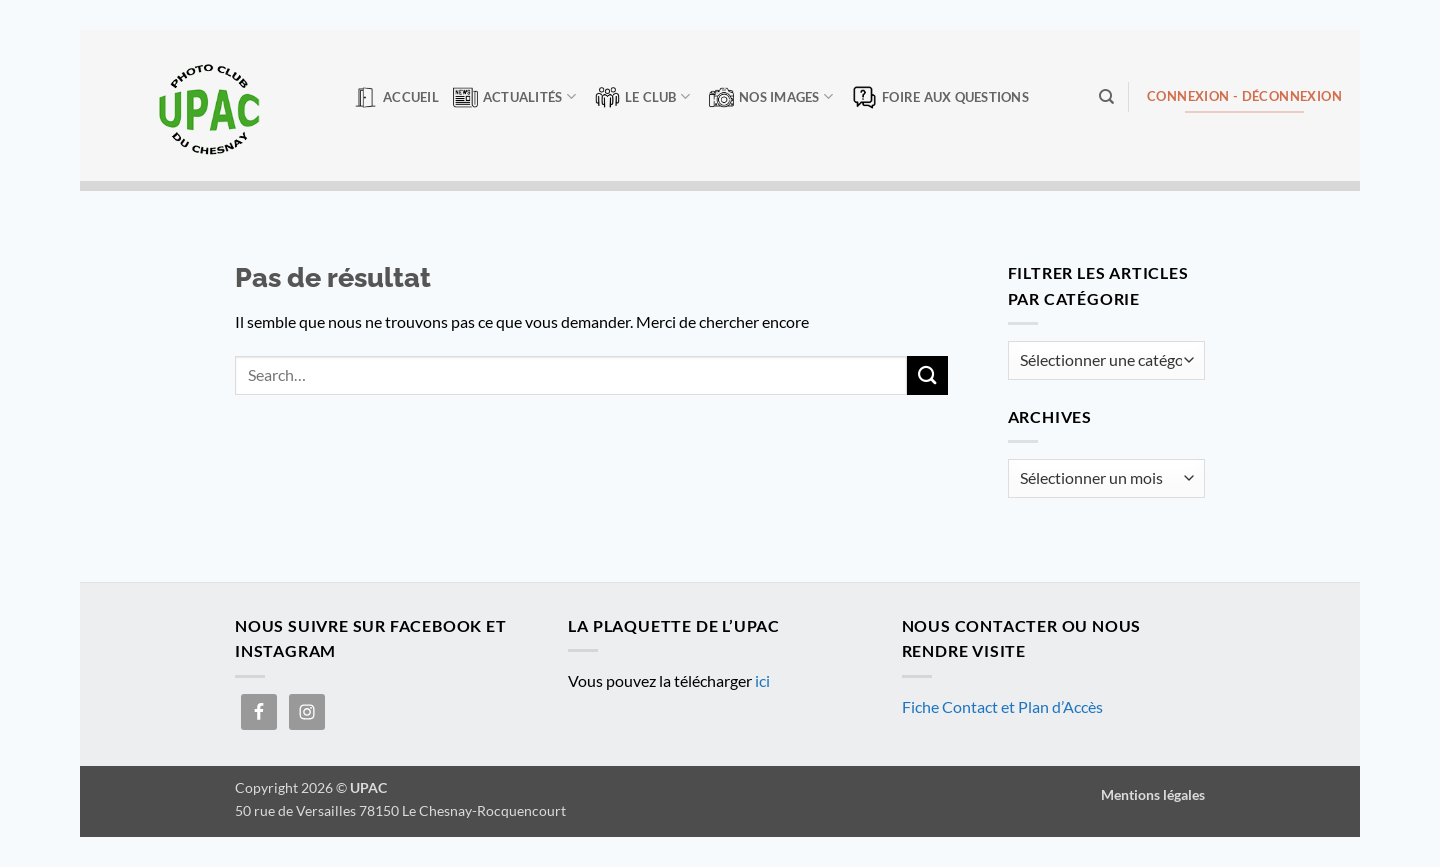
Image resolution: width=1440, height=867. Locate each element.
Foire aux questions (940, 97)
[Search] (1106, 97)
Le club (642, 97)
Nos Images (771, 97)
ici (762, 680)
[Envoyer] (927, 375)
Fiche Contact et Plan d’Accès (1002, 706)
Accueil (396, 97)
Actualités (514, 97)
